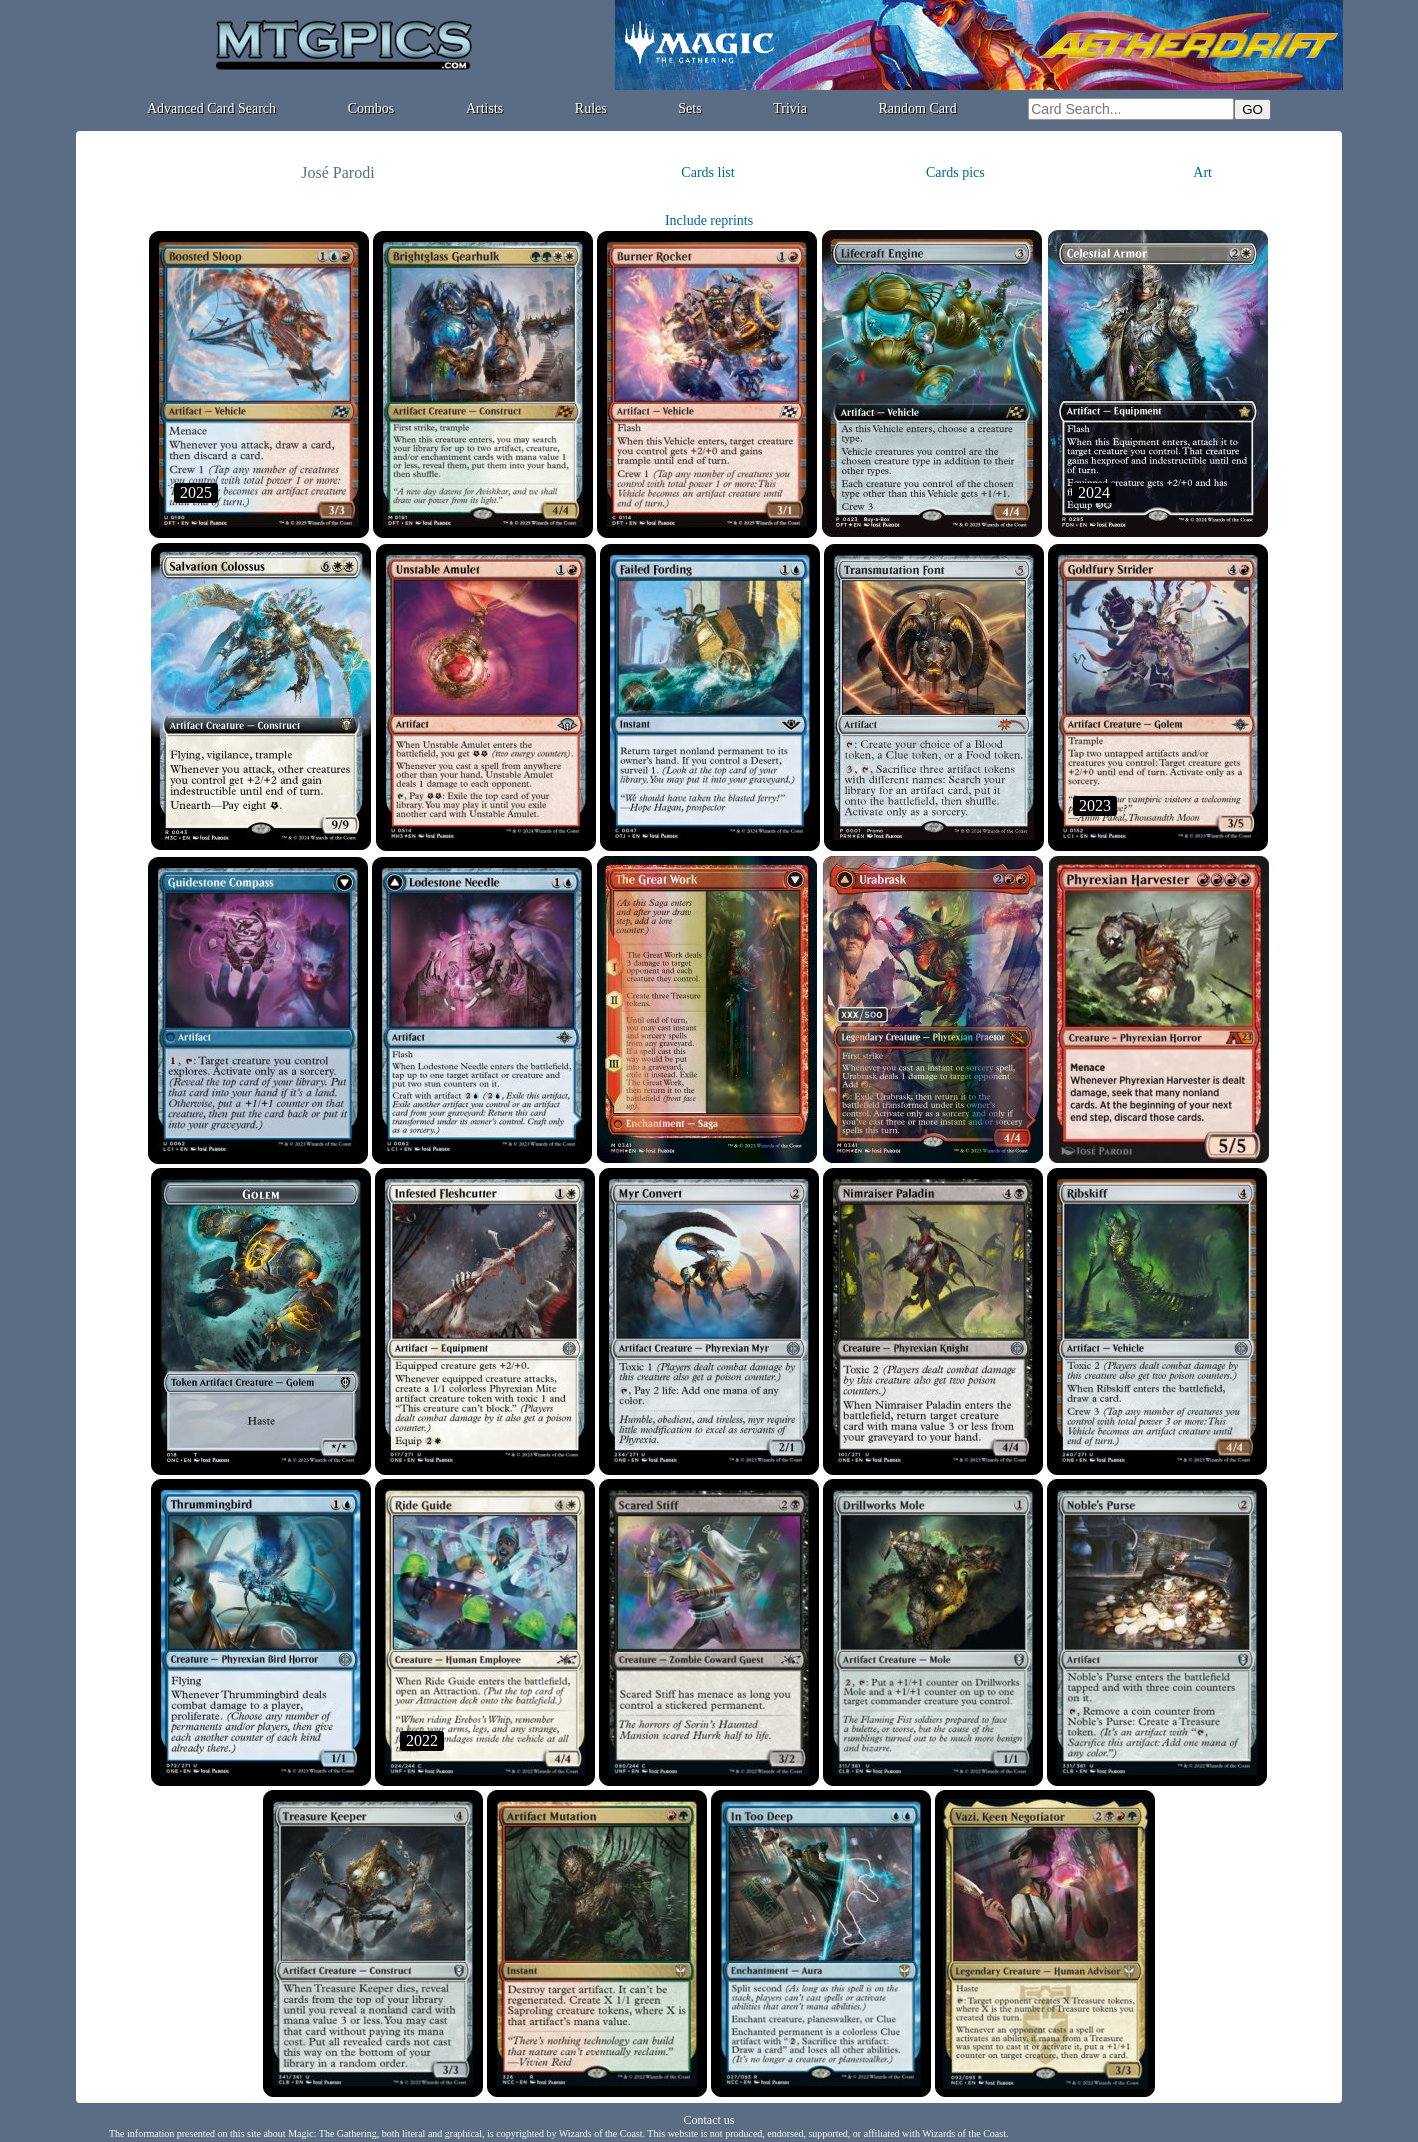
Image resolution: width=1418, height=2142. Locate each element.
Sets (689, 108)
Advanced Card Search (211, 108)
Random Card (918, 108)
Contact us (709, 2120)
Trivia (790, 108)
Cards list (707, 172)
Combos (371, 108)
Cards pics (955, 172)
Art (1202, 172)
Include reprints (709, 220)
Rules (591, 108)
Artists (484, 108)
